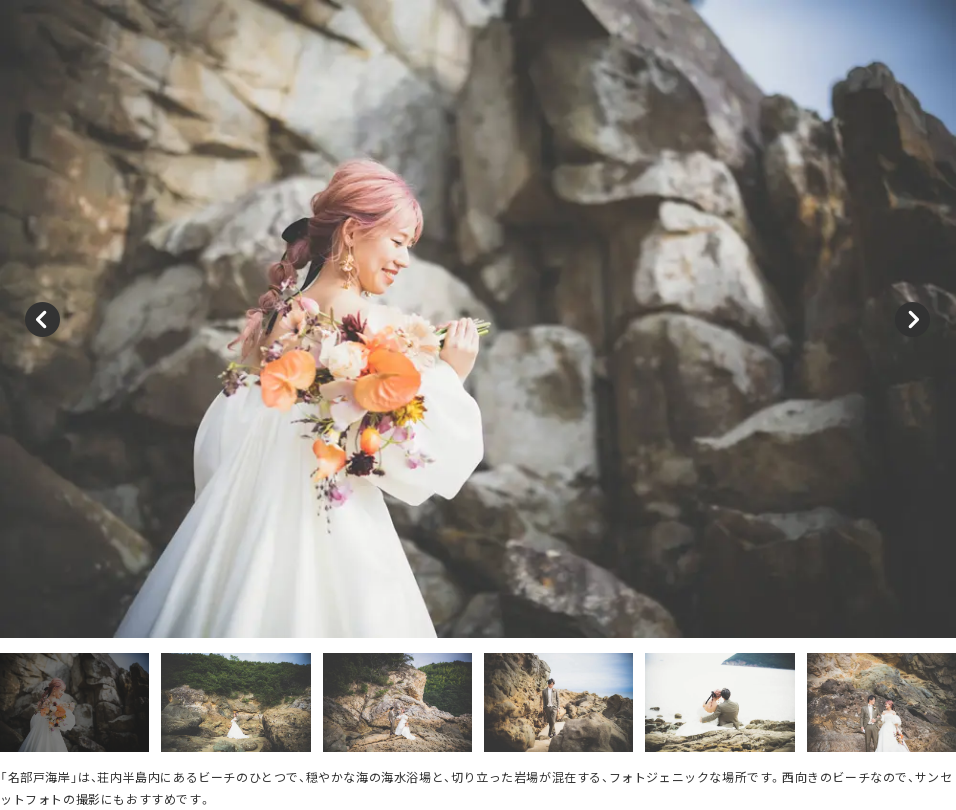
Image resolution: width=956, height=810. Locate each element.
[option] (478, 319)
